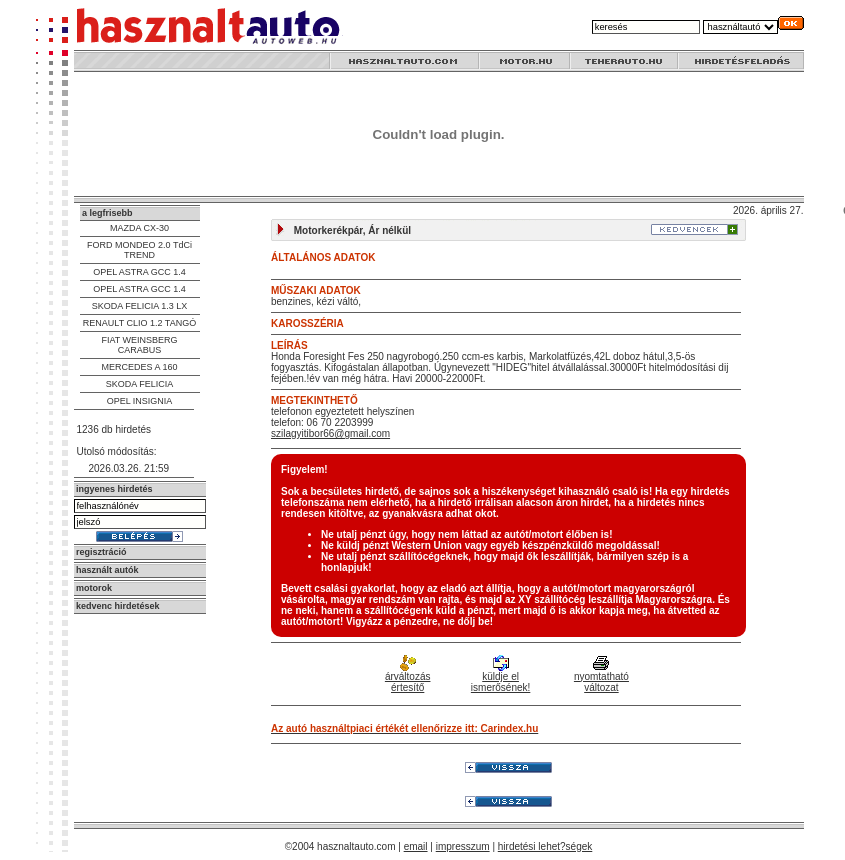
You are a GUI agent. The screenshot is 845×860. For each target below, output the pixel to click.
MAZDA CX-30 (139, 228)
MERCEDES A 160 (139, 367)
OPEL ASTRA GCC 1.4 (139, 272)
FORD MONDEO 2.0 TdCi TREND (139, 250)
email (416, 846)
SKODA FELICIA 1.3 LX (140, 306)
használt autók (107, 570)
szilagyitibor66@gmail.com (330, 433)
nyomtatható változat (601, 675)
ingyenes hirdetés (114, 489)
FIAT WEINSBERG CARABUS (139, 345)
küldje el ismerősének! (500, 675)
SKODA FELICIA (140, 384)
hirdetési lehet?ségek (545, 846)
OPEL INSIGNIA (140, 401)
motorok (94, 588)
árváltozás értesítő (408, 675)
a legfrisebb (107, 213)
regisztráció (101, 552)
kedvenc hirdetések (118, 606)
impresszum (463, 846)
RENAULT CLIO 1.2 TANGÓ (139, 323)
